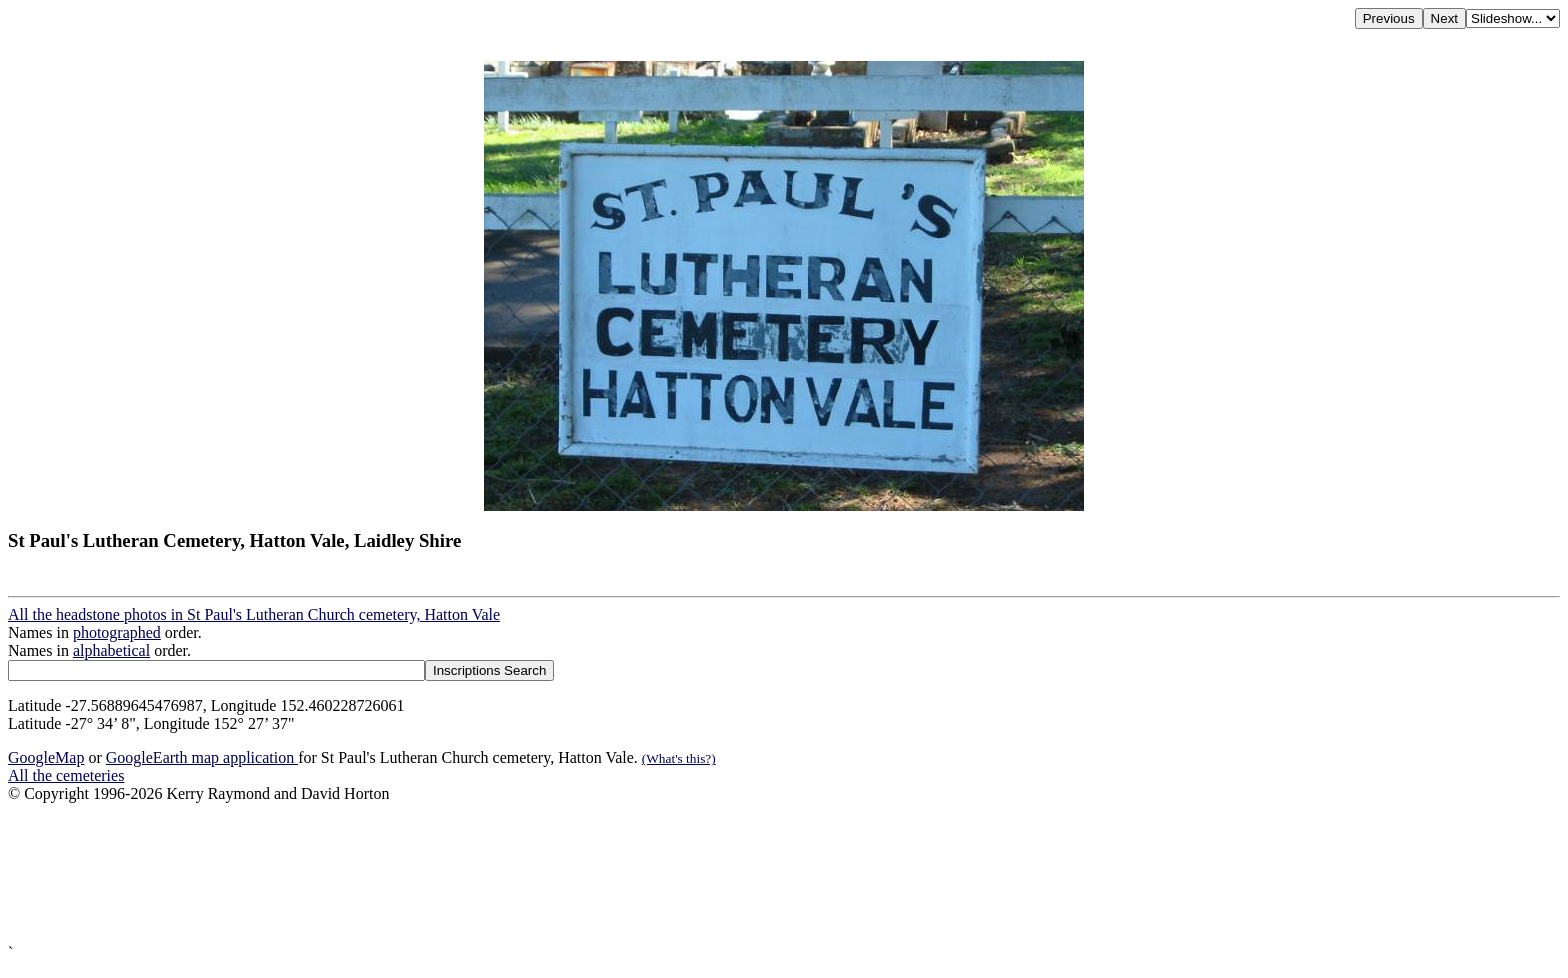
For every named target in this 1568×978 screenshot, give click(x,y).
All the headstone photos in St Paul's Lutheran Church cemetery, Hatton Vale (254, 614)
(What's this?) (679, 758)
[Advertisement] (608, 873)
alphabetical (111, 650)
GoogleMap (46, 757)
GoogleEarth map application (202, 757)
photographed (117, 632)
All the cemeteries (66, 775)
